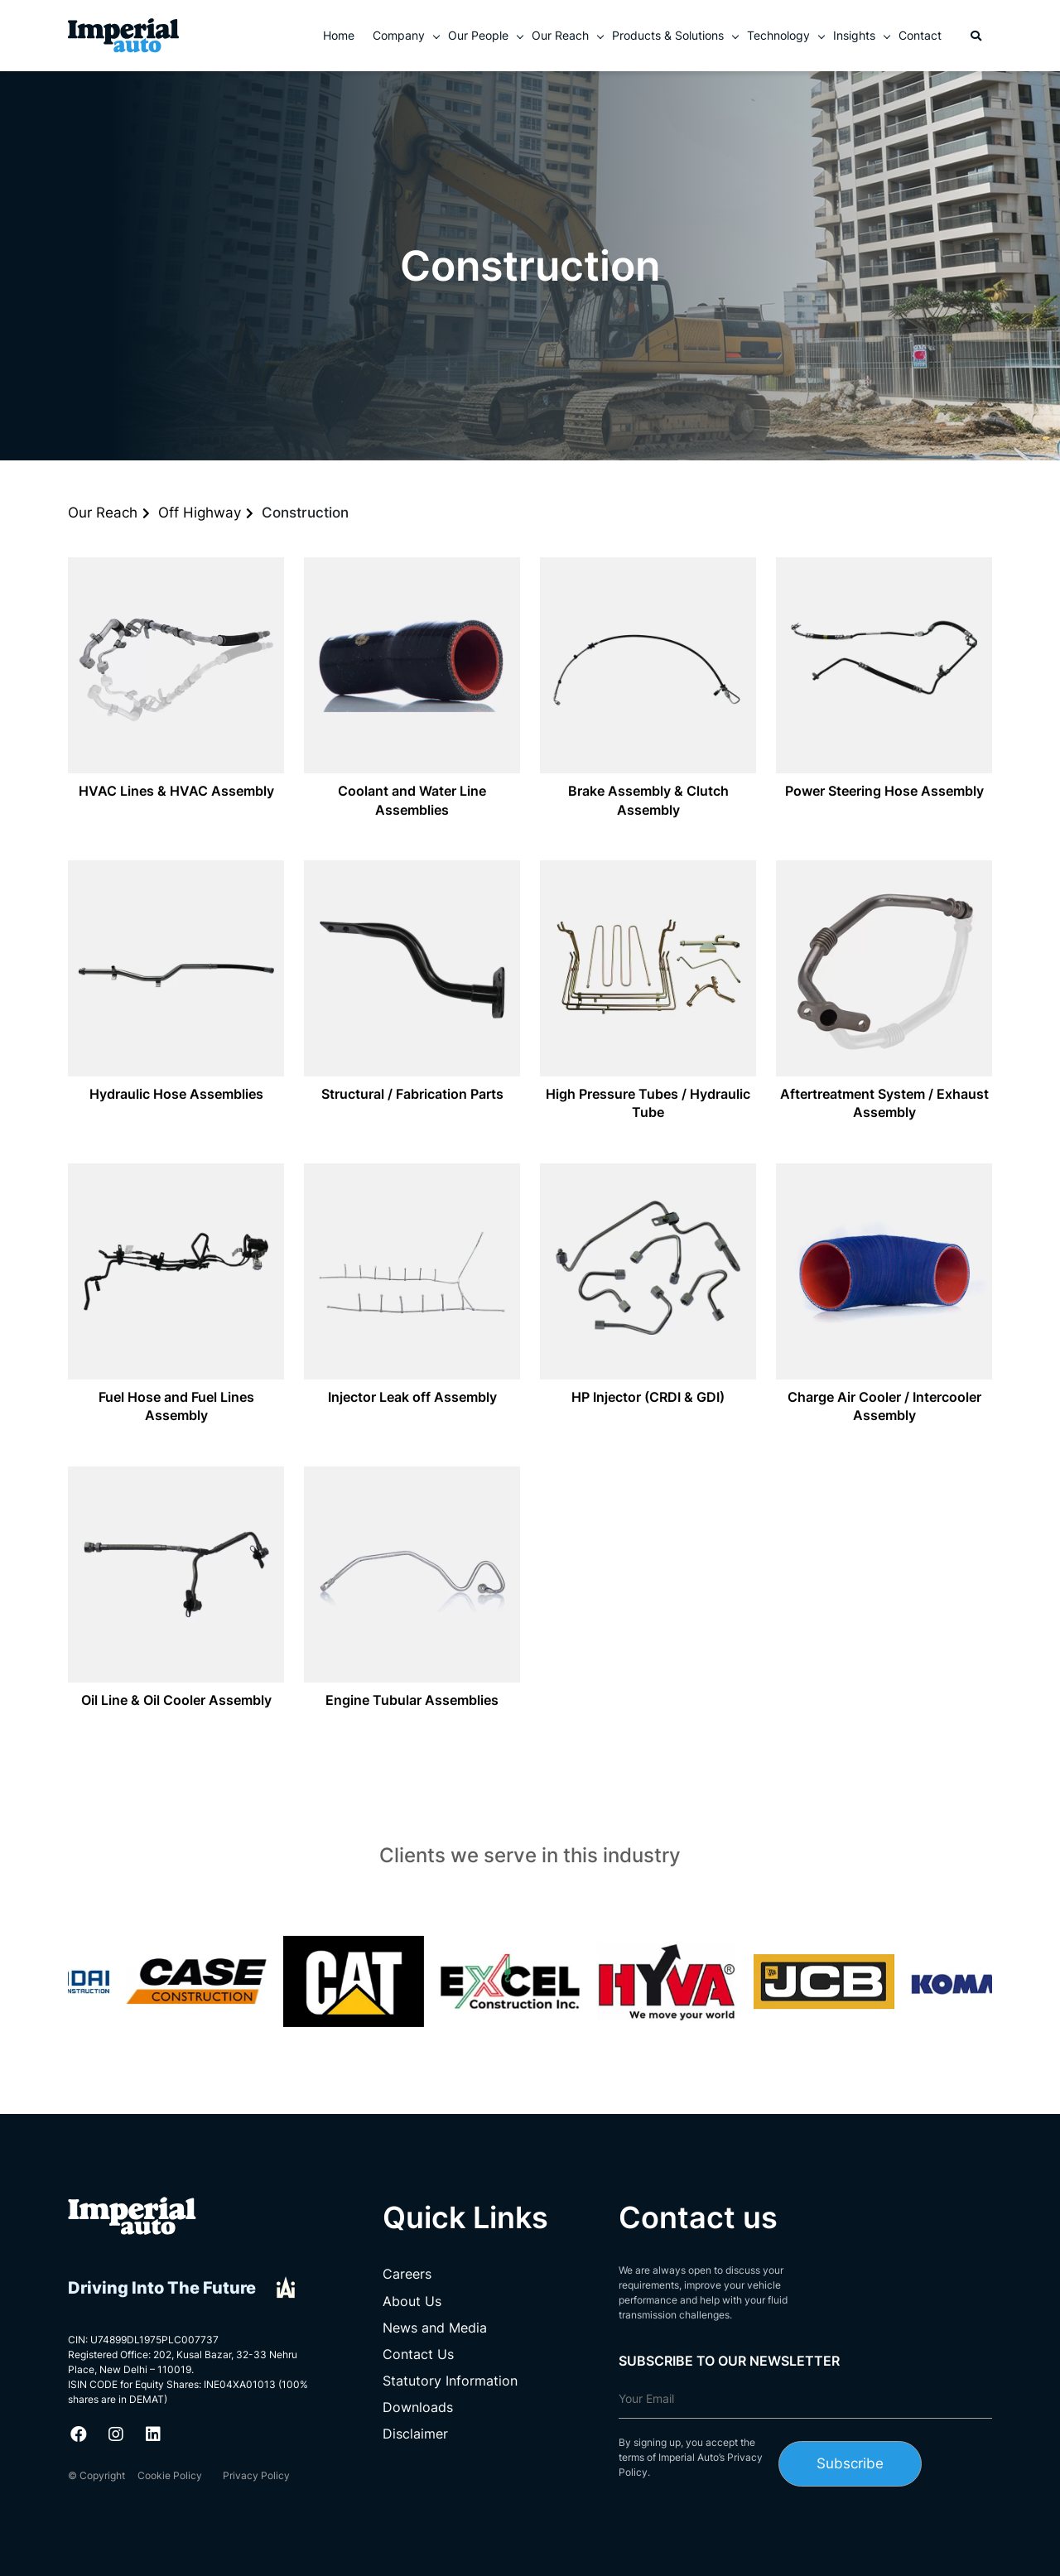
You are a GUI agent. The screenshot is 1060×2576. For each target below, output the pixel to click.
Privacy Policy (256, 2475)
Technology (778, 35)
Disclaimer (415, 2433)
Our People (478, 35)
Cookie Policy (169, 2475)
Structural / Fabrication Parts (412, 1094)
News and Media (435, 2327)
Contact (920, 35)
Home (338, 35)
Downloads (418, 2407)
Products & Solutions (668, 35)
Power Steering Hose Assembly (884, 790)
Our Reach (560, 35)
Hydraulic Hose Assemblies (176, 1094)
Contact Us (418, 2354)
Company (399, 35)
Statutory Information (450, 2380)
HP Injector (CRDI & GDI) (648, 1397)
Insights (854, 35)
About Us (412, 2301)
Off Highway (199, 512)
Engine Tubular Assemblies (412, 1700)
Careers (407, 2273)
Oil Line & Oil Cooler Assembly (176, 1700)
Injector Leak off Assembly (412, 1397)
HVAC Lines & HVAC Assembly (176, 790)
